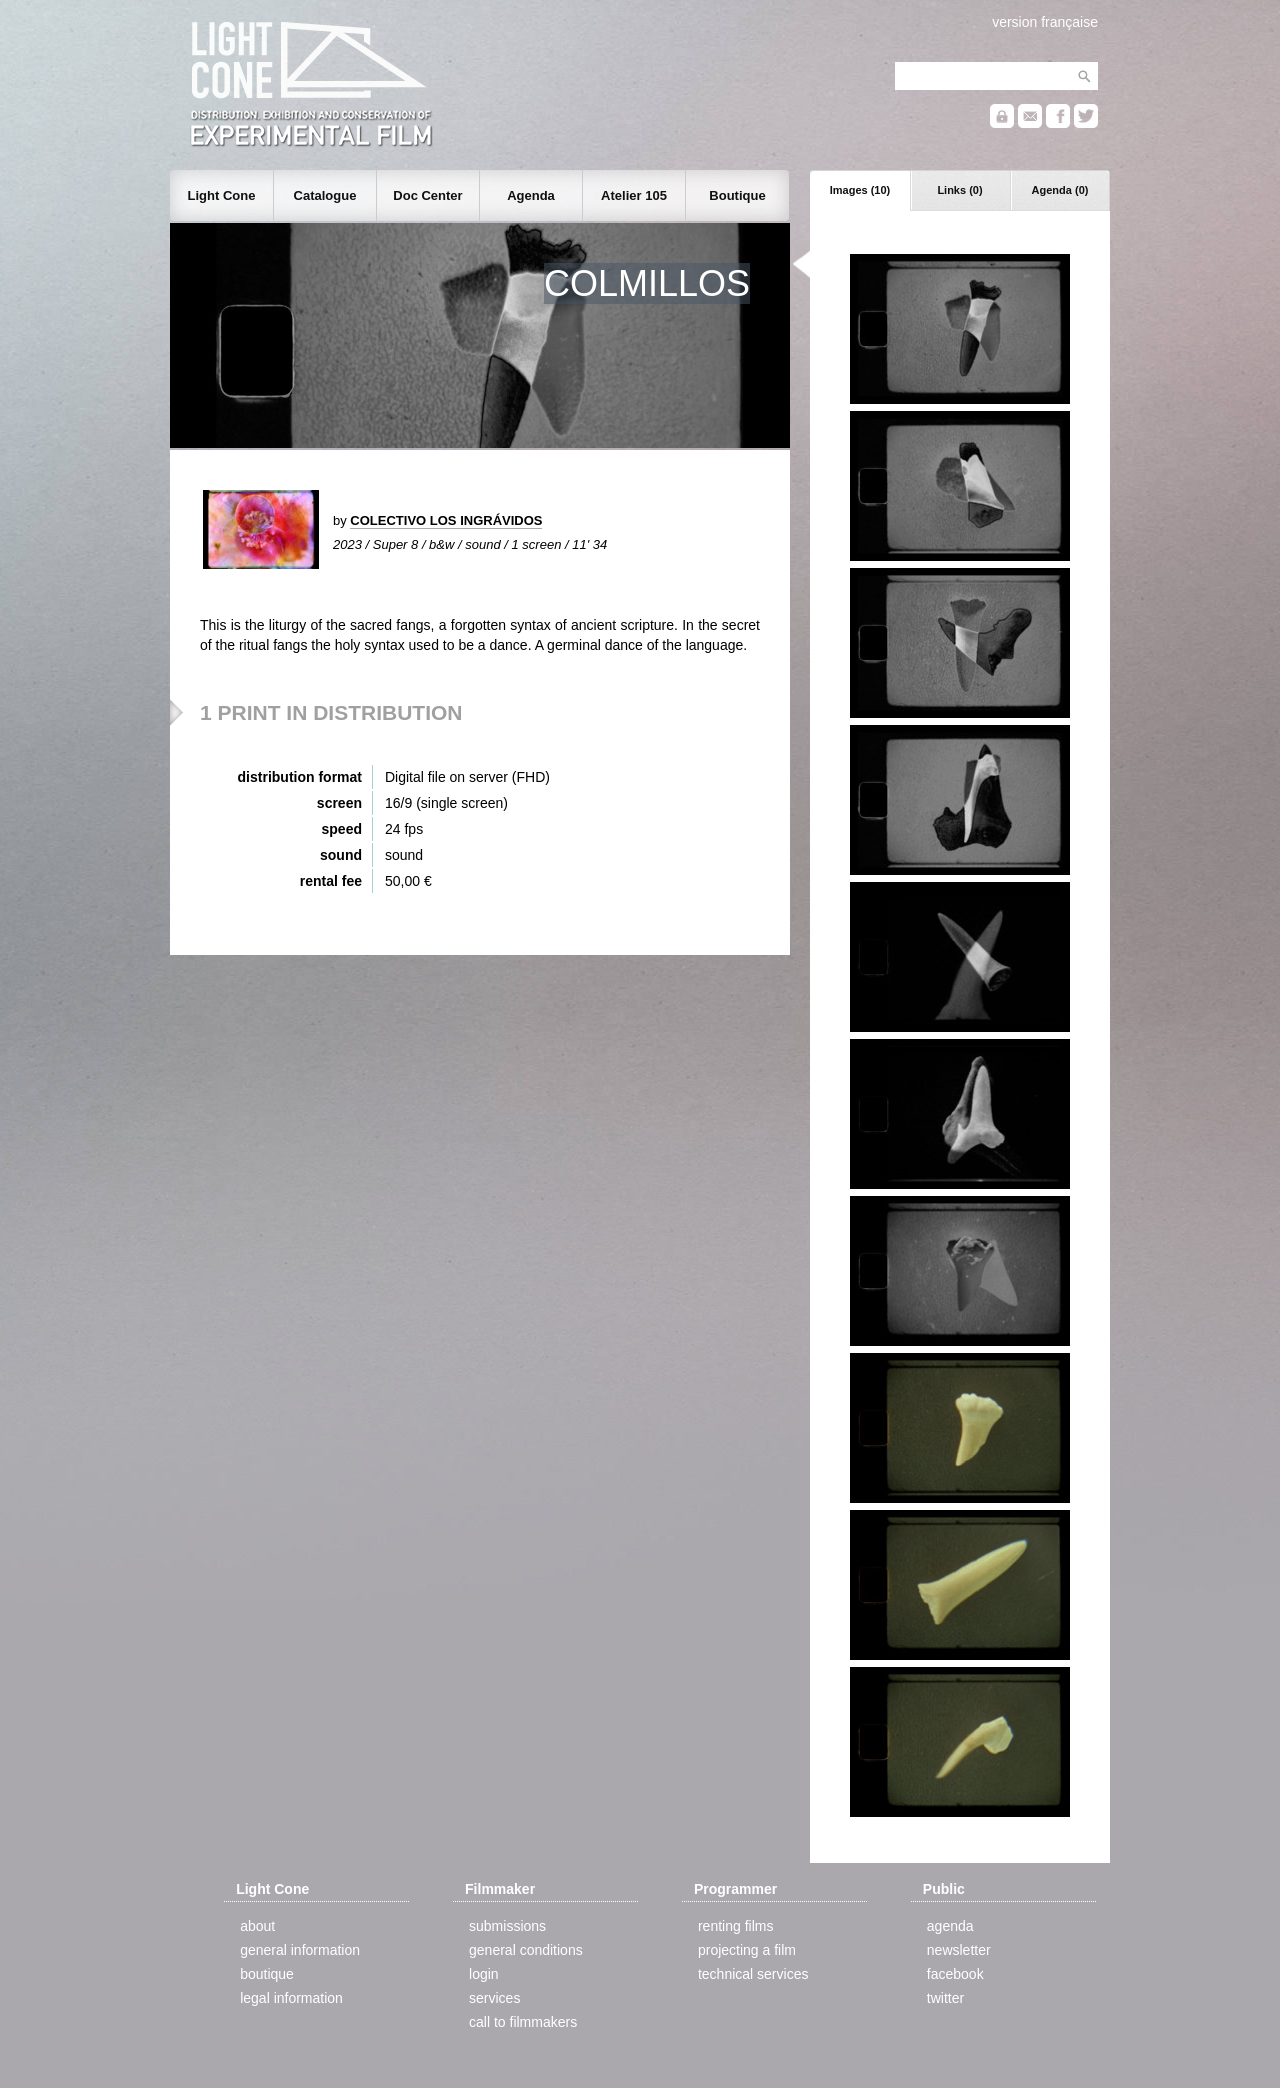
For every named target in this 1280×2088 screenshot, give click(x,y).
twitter (945, 1998)
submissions (507, 1926)
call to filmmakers (523, 2022)
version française (1045, 22)
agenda (950, 1926)
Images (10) (860, 190)
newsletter (959, 1950)
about (257, 1926)
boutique (267, 1974)
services (494, 1998)
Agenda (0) (1060, 190)
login (484, 1974)
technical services (753, 1974)
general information (300, 1950)
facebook (955, 1974)
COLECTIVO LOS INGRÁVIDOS (446, 520)
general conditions (526, 1950)
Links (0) (959, 190)
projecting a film (747, 1950)
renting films (735, 1926)
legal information (291, 1998)
